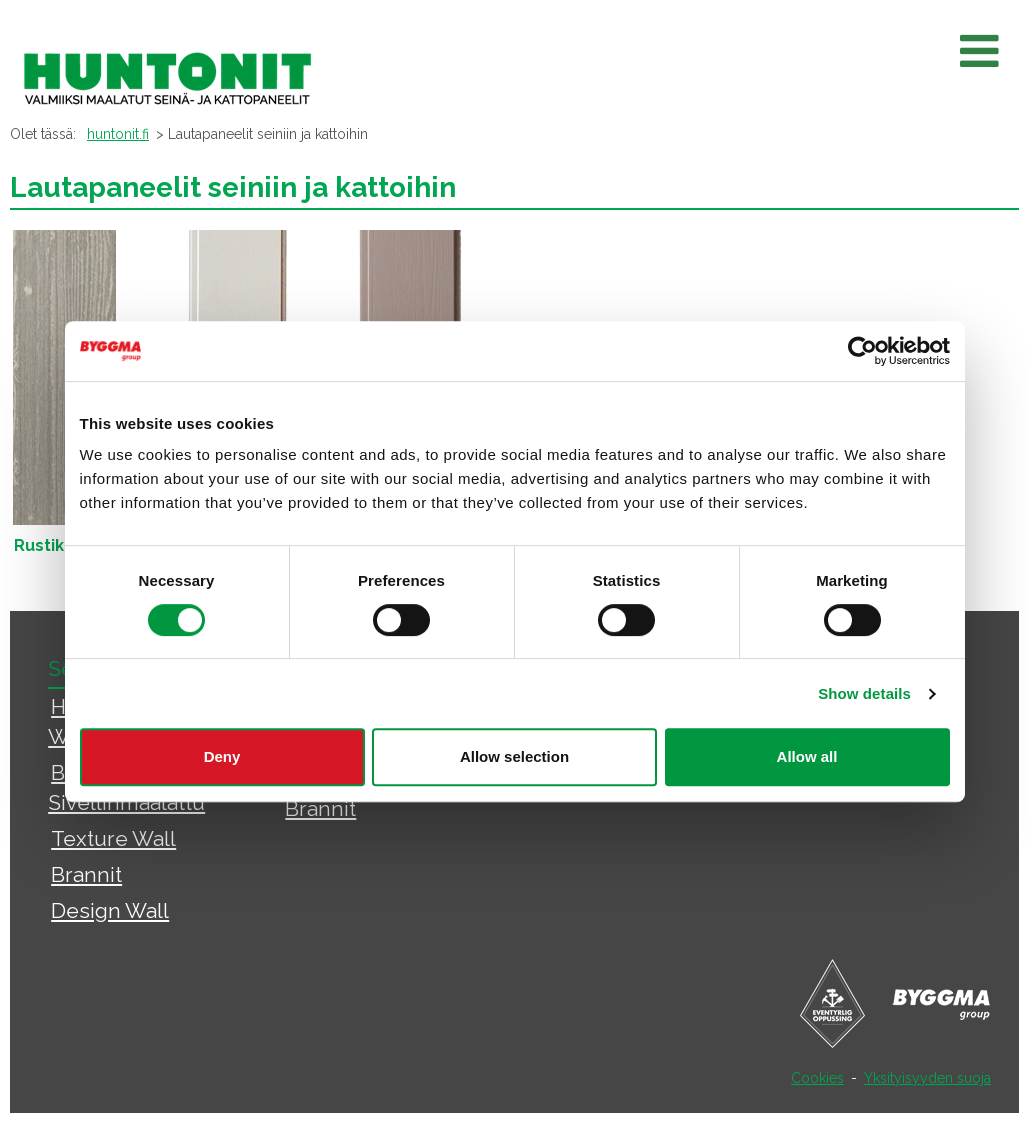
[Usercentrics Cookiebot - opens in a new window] (862, 351)
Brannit (86, 874)
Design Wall (110, 910)
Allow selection (514, 756)
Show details (864, 693)
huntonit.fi (118, 134)
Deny (222, 756)
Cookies (817, 1078)
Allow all (807, 756)
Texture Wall (113, 838)
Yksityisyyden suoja (927, 1078)
